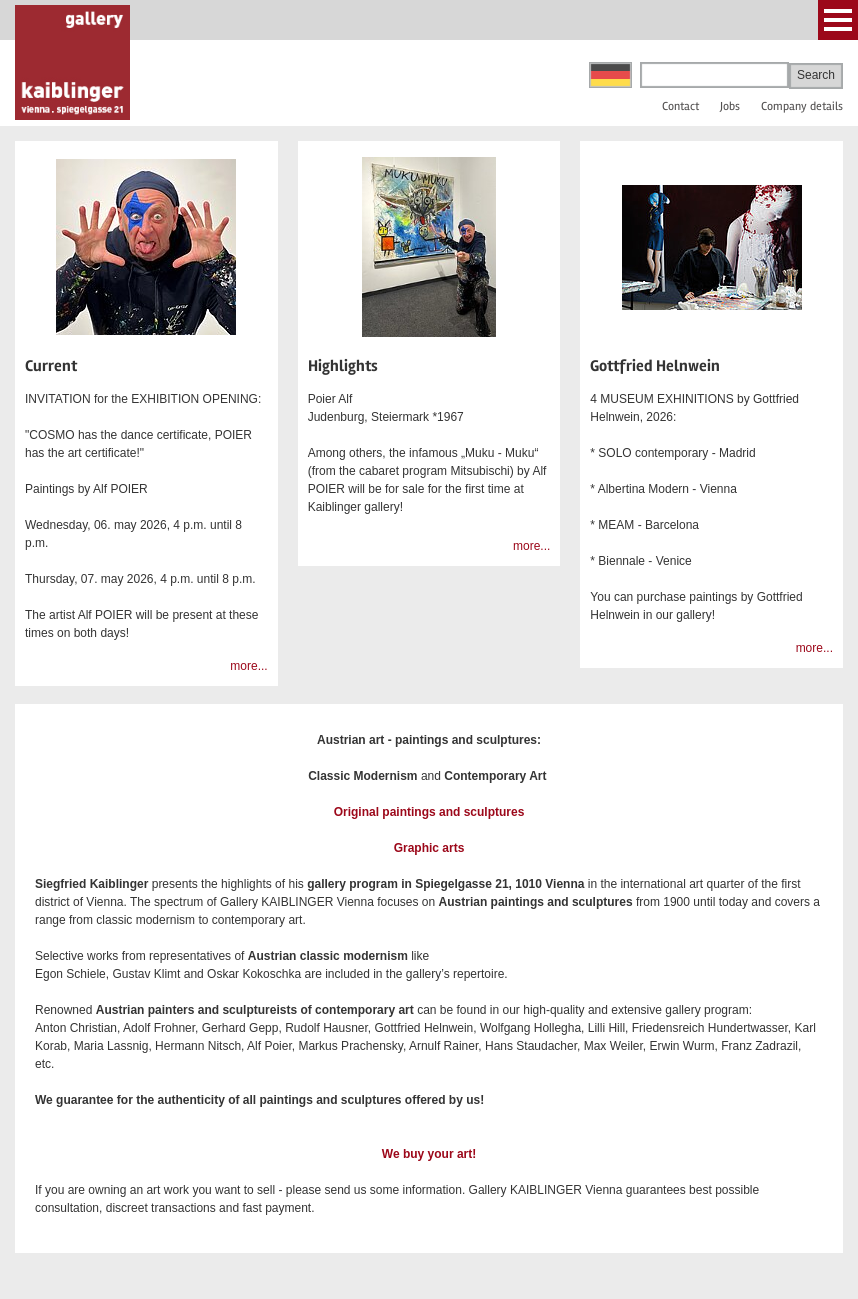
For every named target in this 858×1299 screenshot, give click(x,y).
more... (248, 666)
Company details (802, 106)
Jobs (730, 106)
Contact (680, 106)
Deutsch (610, 75)
